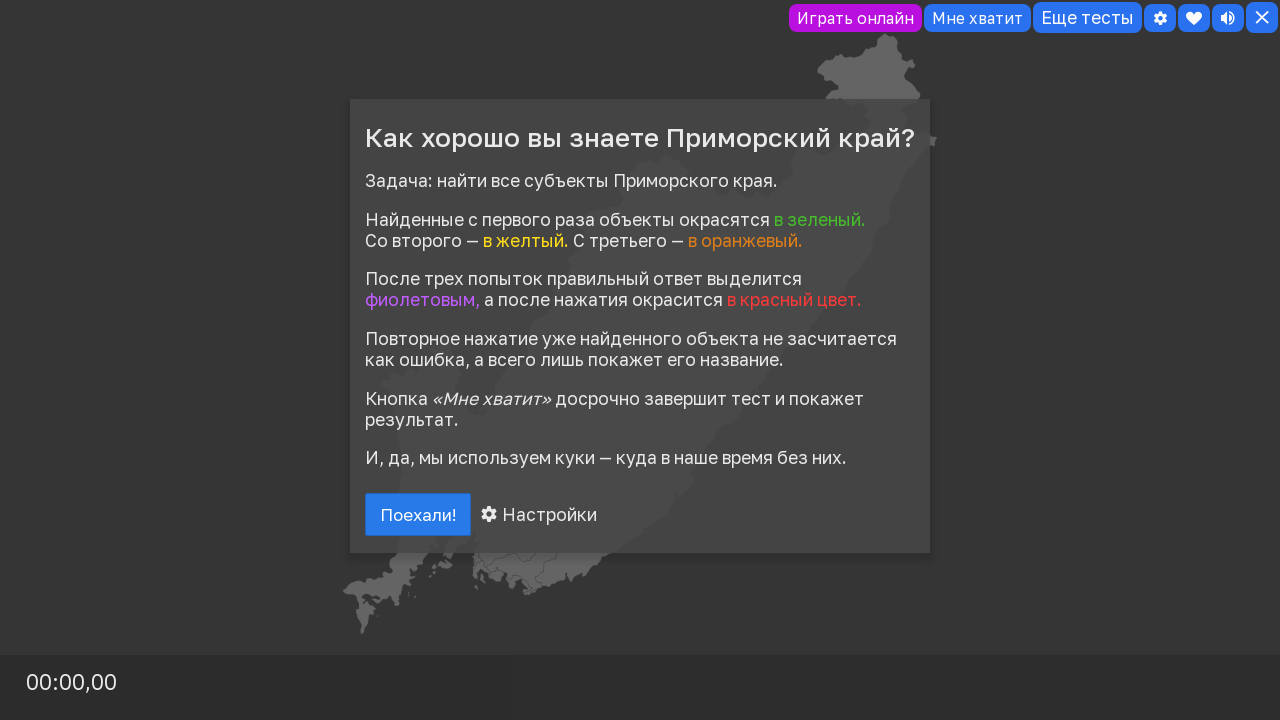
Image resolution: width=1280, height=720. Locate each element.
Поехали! (422, 516)
